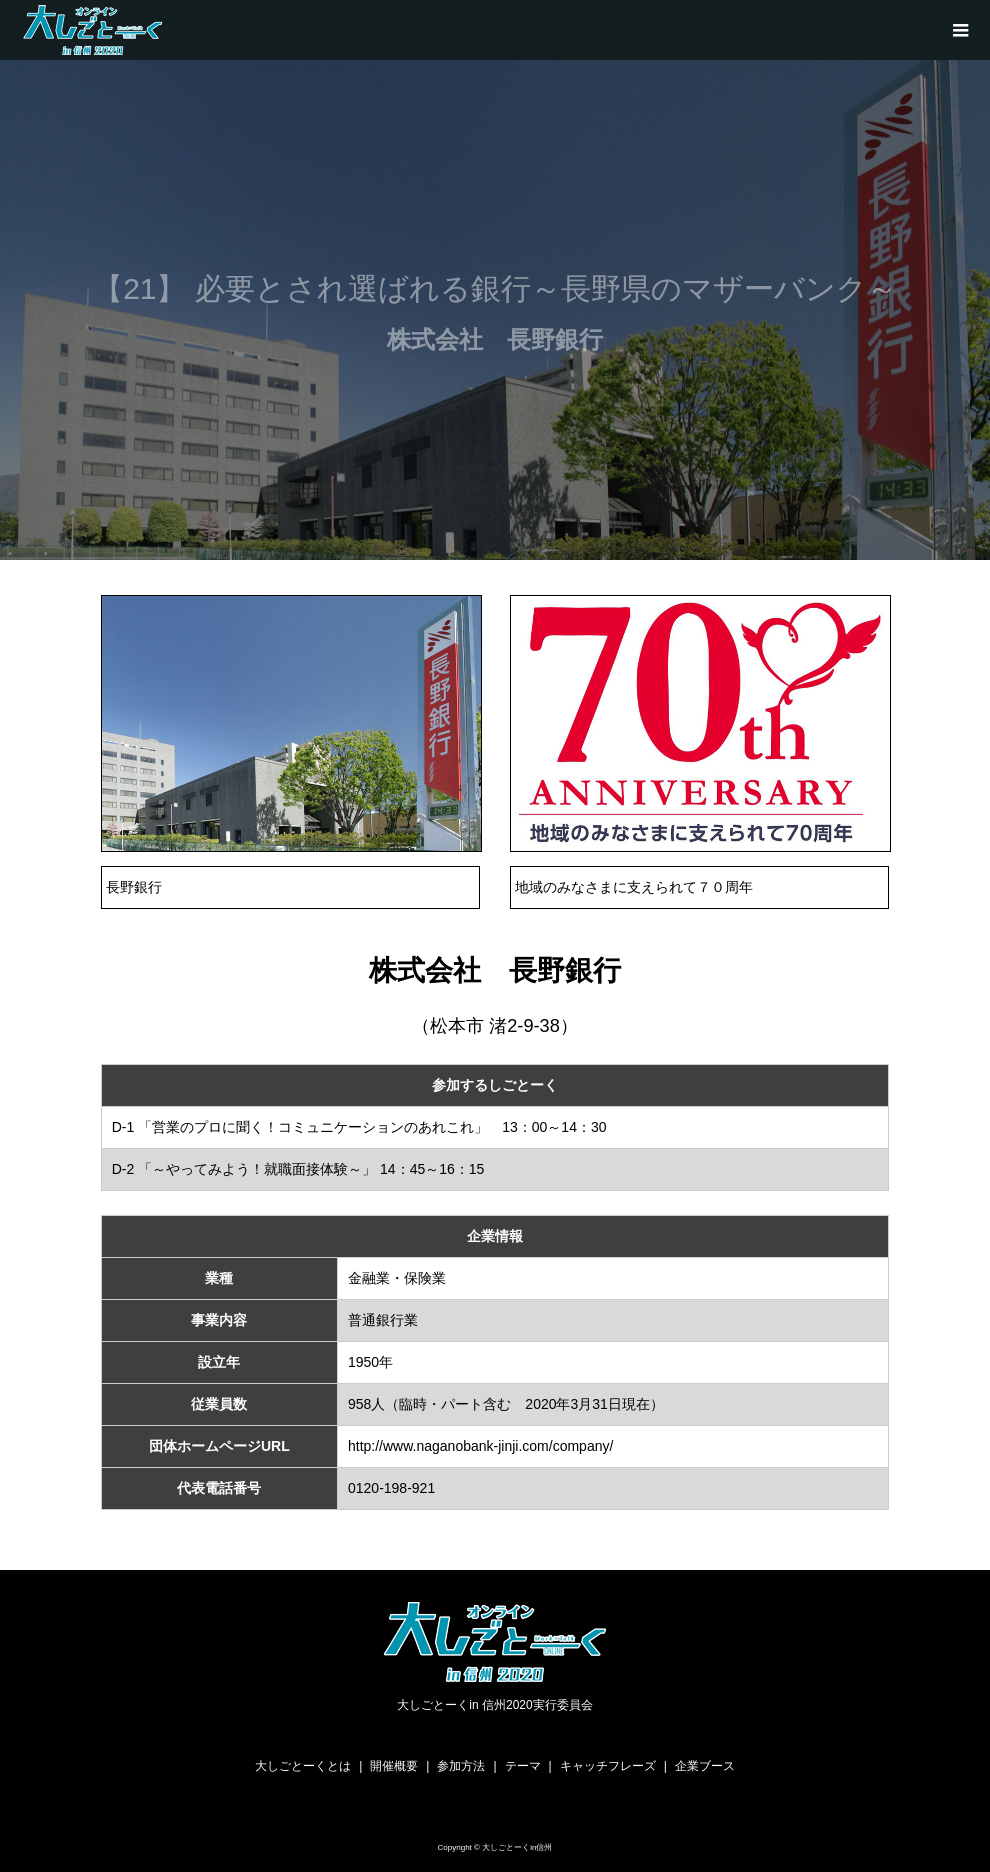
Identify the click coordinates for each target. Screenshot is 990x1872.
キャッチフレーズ (608, 1766)
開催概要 (394, 1766)
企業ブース (705, 1766)
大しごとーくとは (303, 1766)
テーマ (523, 1766)
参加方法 (461, 1766)
